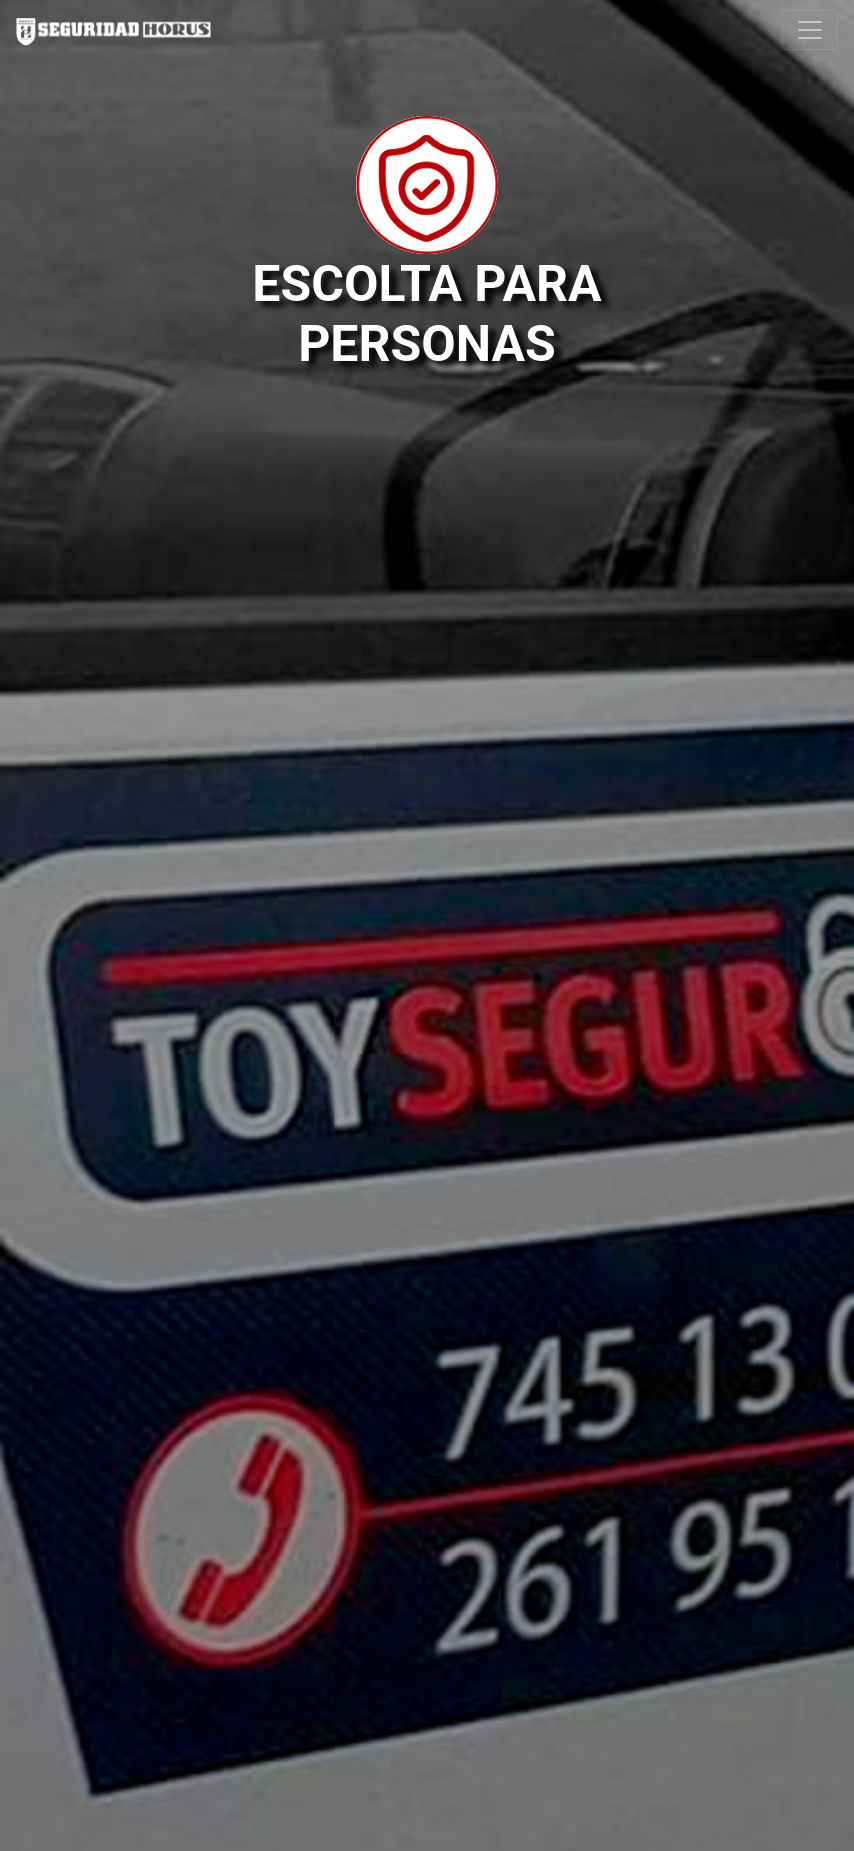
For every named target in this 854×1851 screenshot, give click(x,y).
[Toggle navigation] (810, 30)
